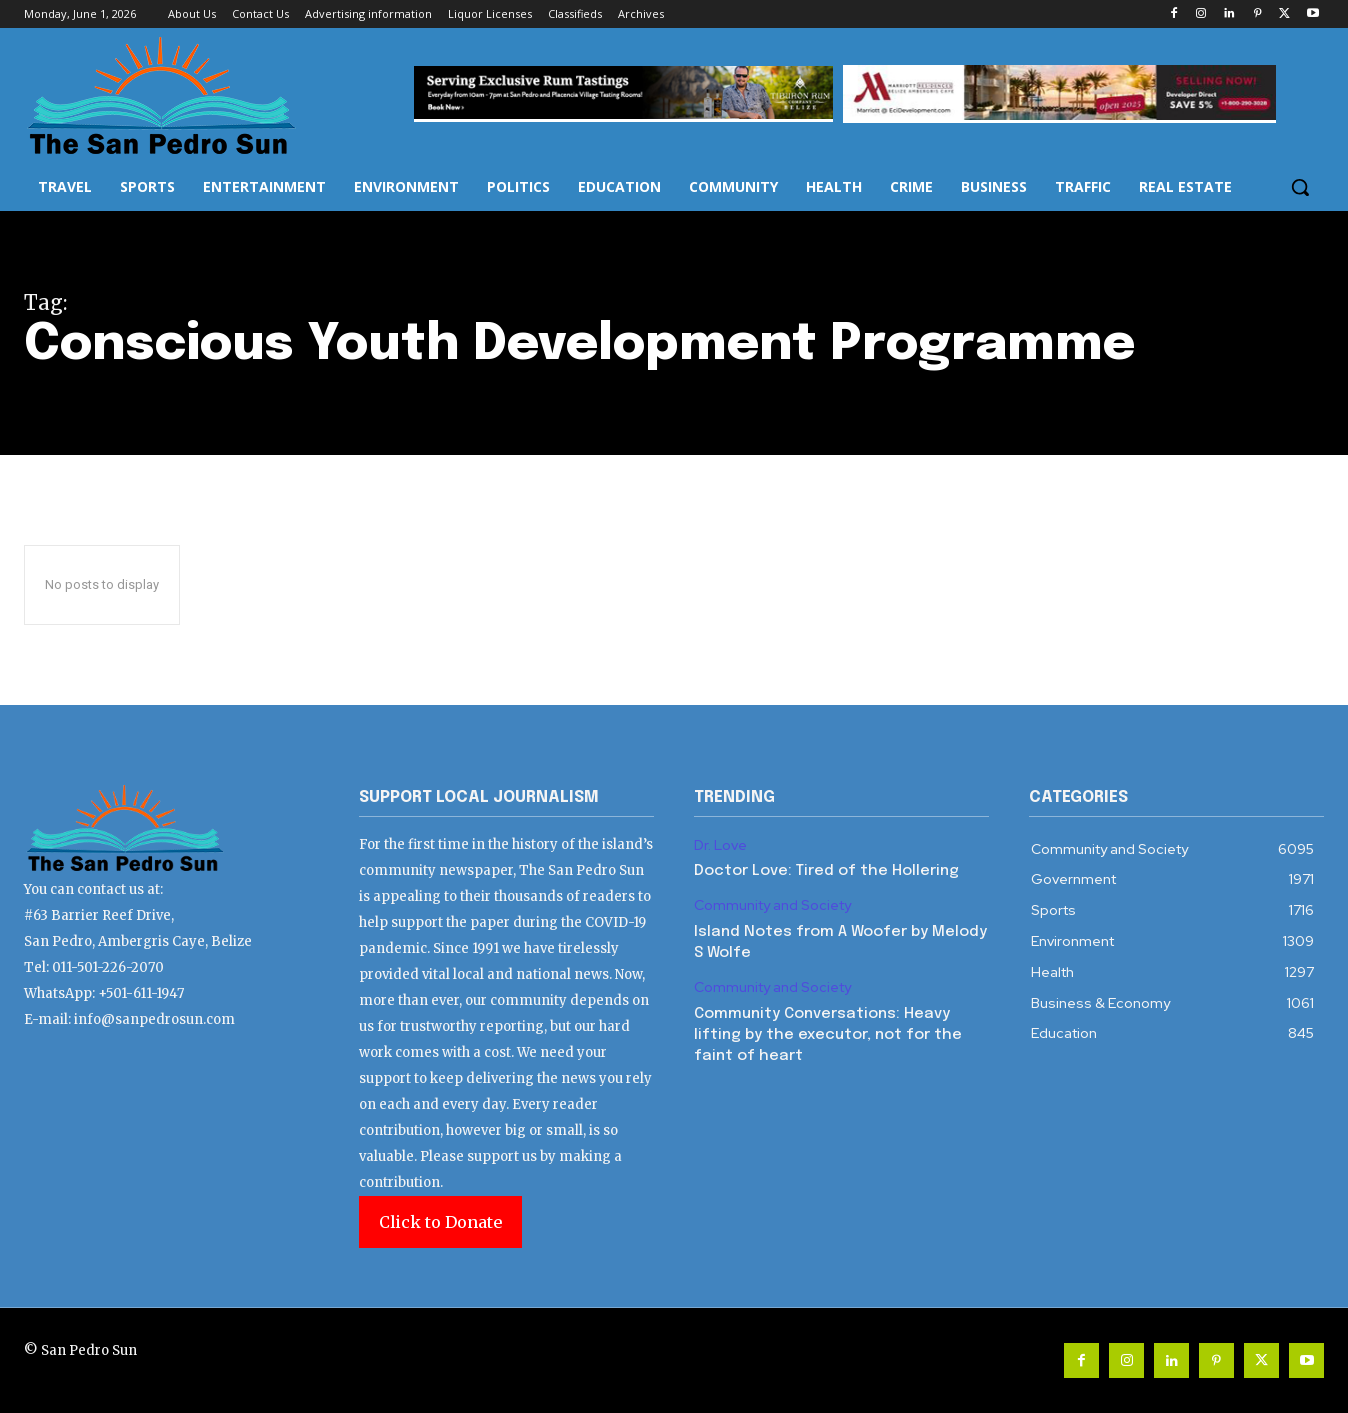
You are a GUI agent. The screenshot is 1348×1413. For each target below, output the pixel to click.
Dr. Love (720, 845)
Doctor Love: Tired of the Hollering (826, 871)
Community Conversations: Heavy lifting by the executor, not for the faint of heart (828, 1035)
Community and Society (772, 905)
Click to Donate (440, 1222)
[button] (1300, 187)
